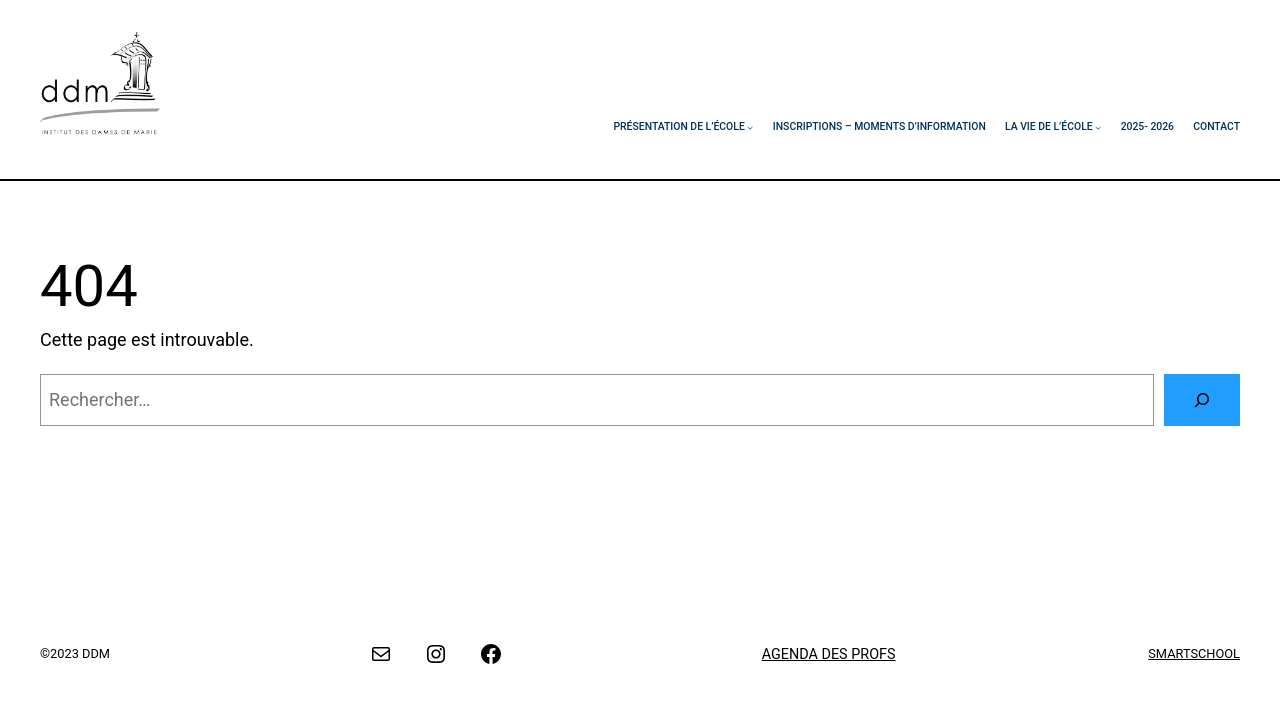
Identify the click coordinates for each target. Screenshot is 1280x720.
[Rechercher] (1202, 400)
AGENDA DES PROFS (829, 654)
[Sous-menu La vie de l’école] (1098, 127)
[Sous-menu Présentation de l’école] (750, 127)
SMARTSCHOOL (1194, 653)
